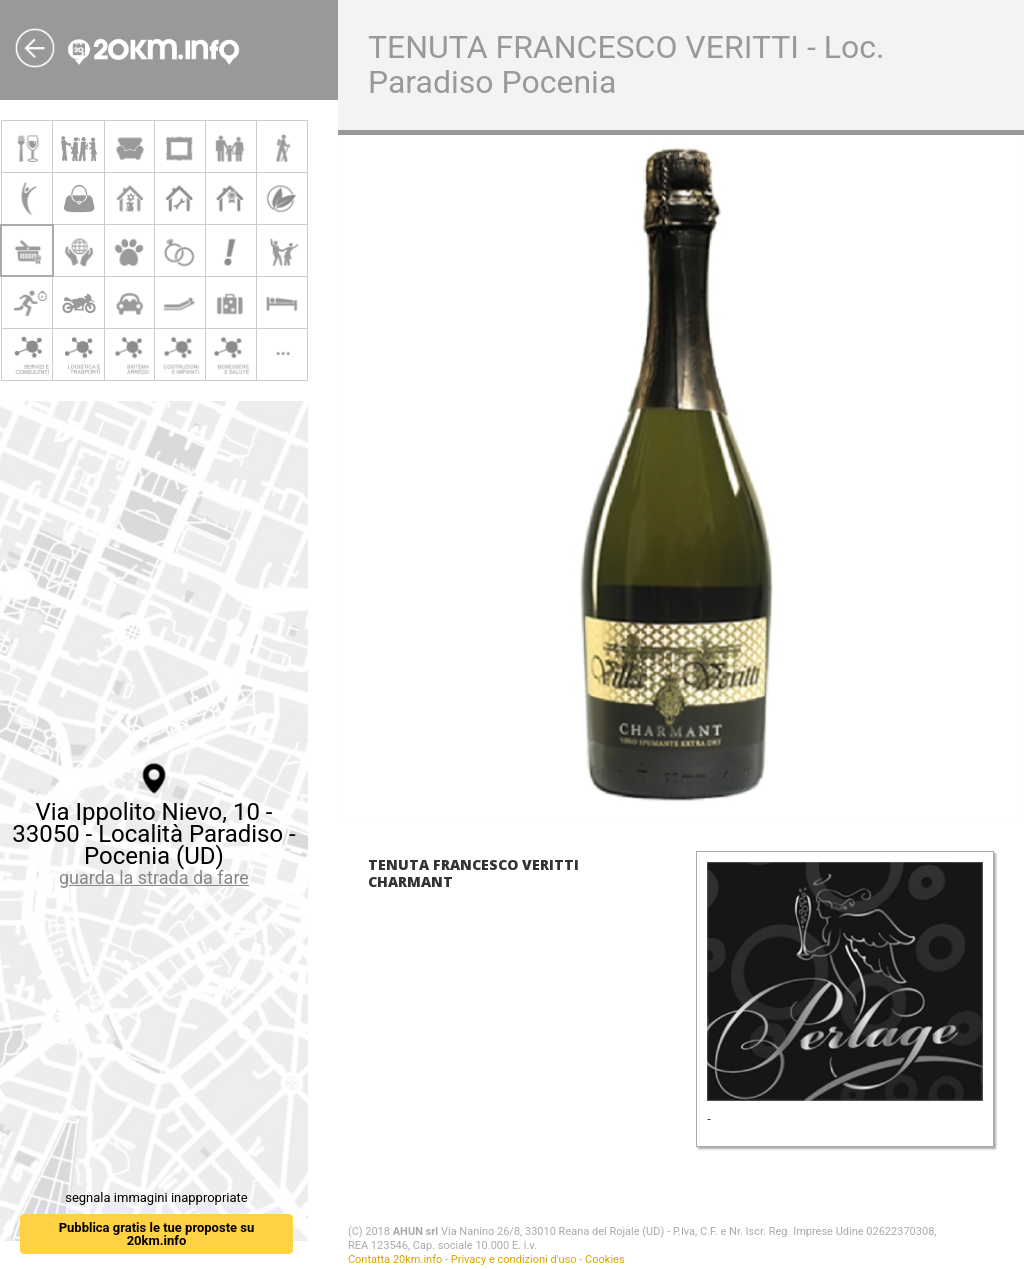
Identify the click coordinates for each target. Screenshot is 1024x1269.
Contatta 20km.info (395, 1259)
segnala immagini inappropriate (156, 1197)
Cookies (604, 1259)
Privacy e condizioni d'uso (514, 1259)
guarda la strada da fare (154, 877)
